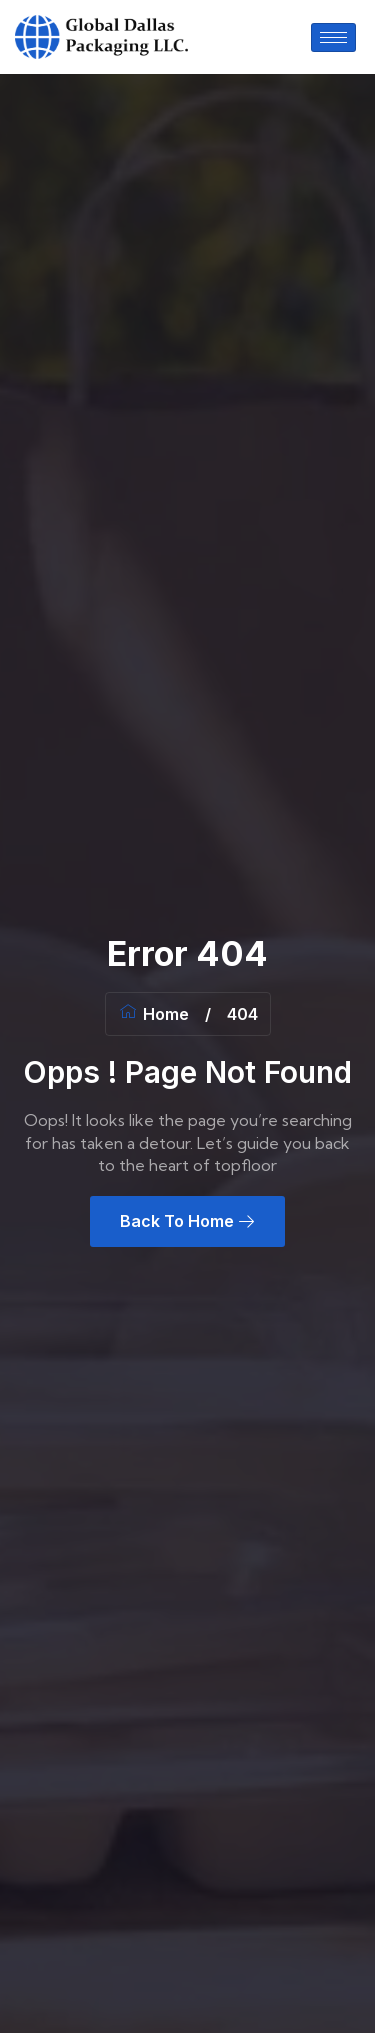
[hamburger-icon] (333, 37)
